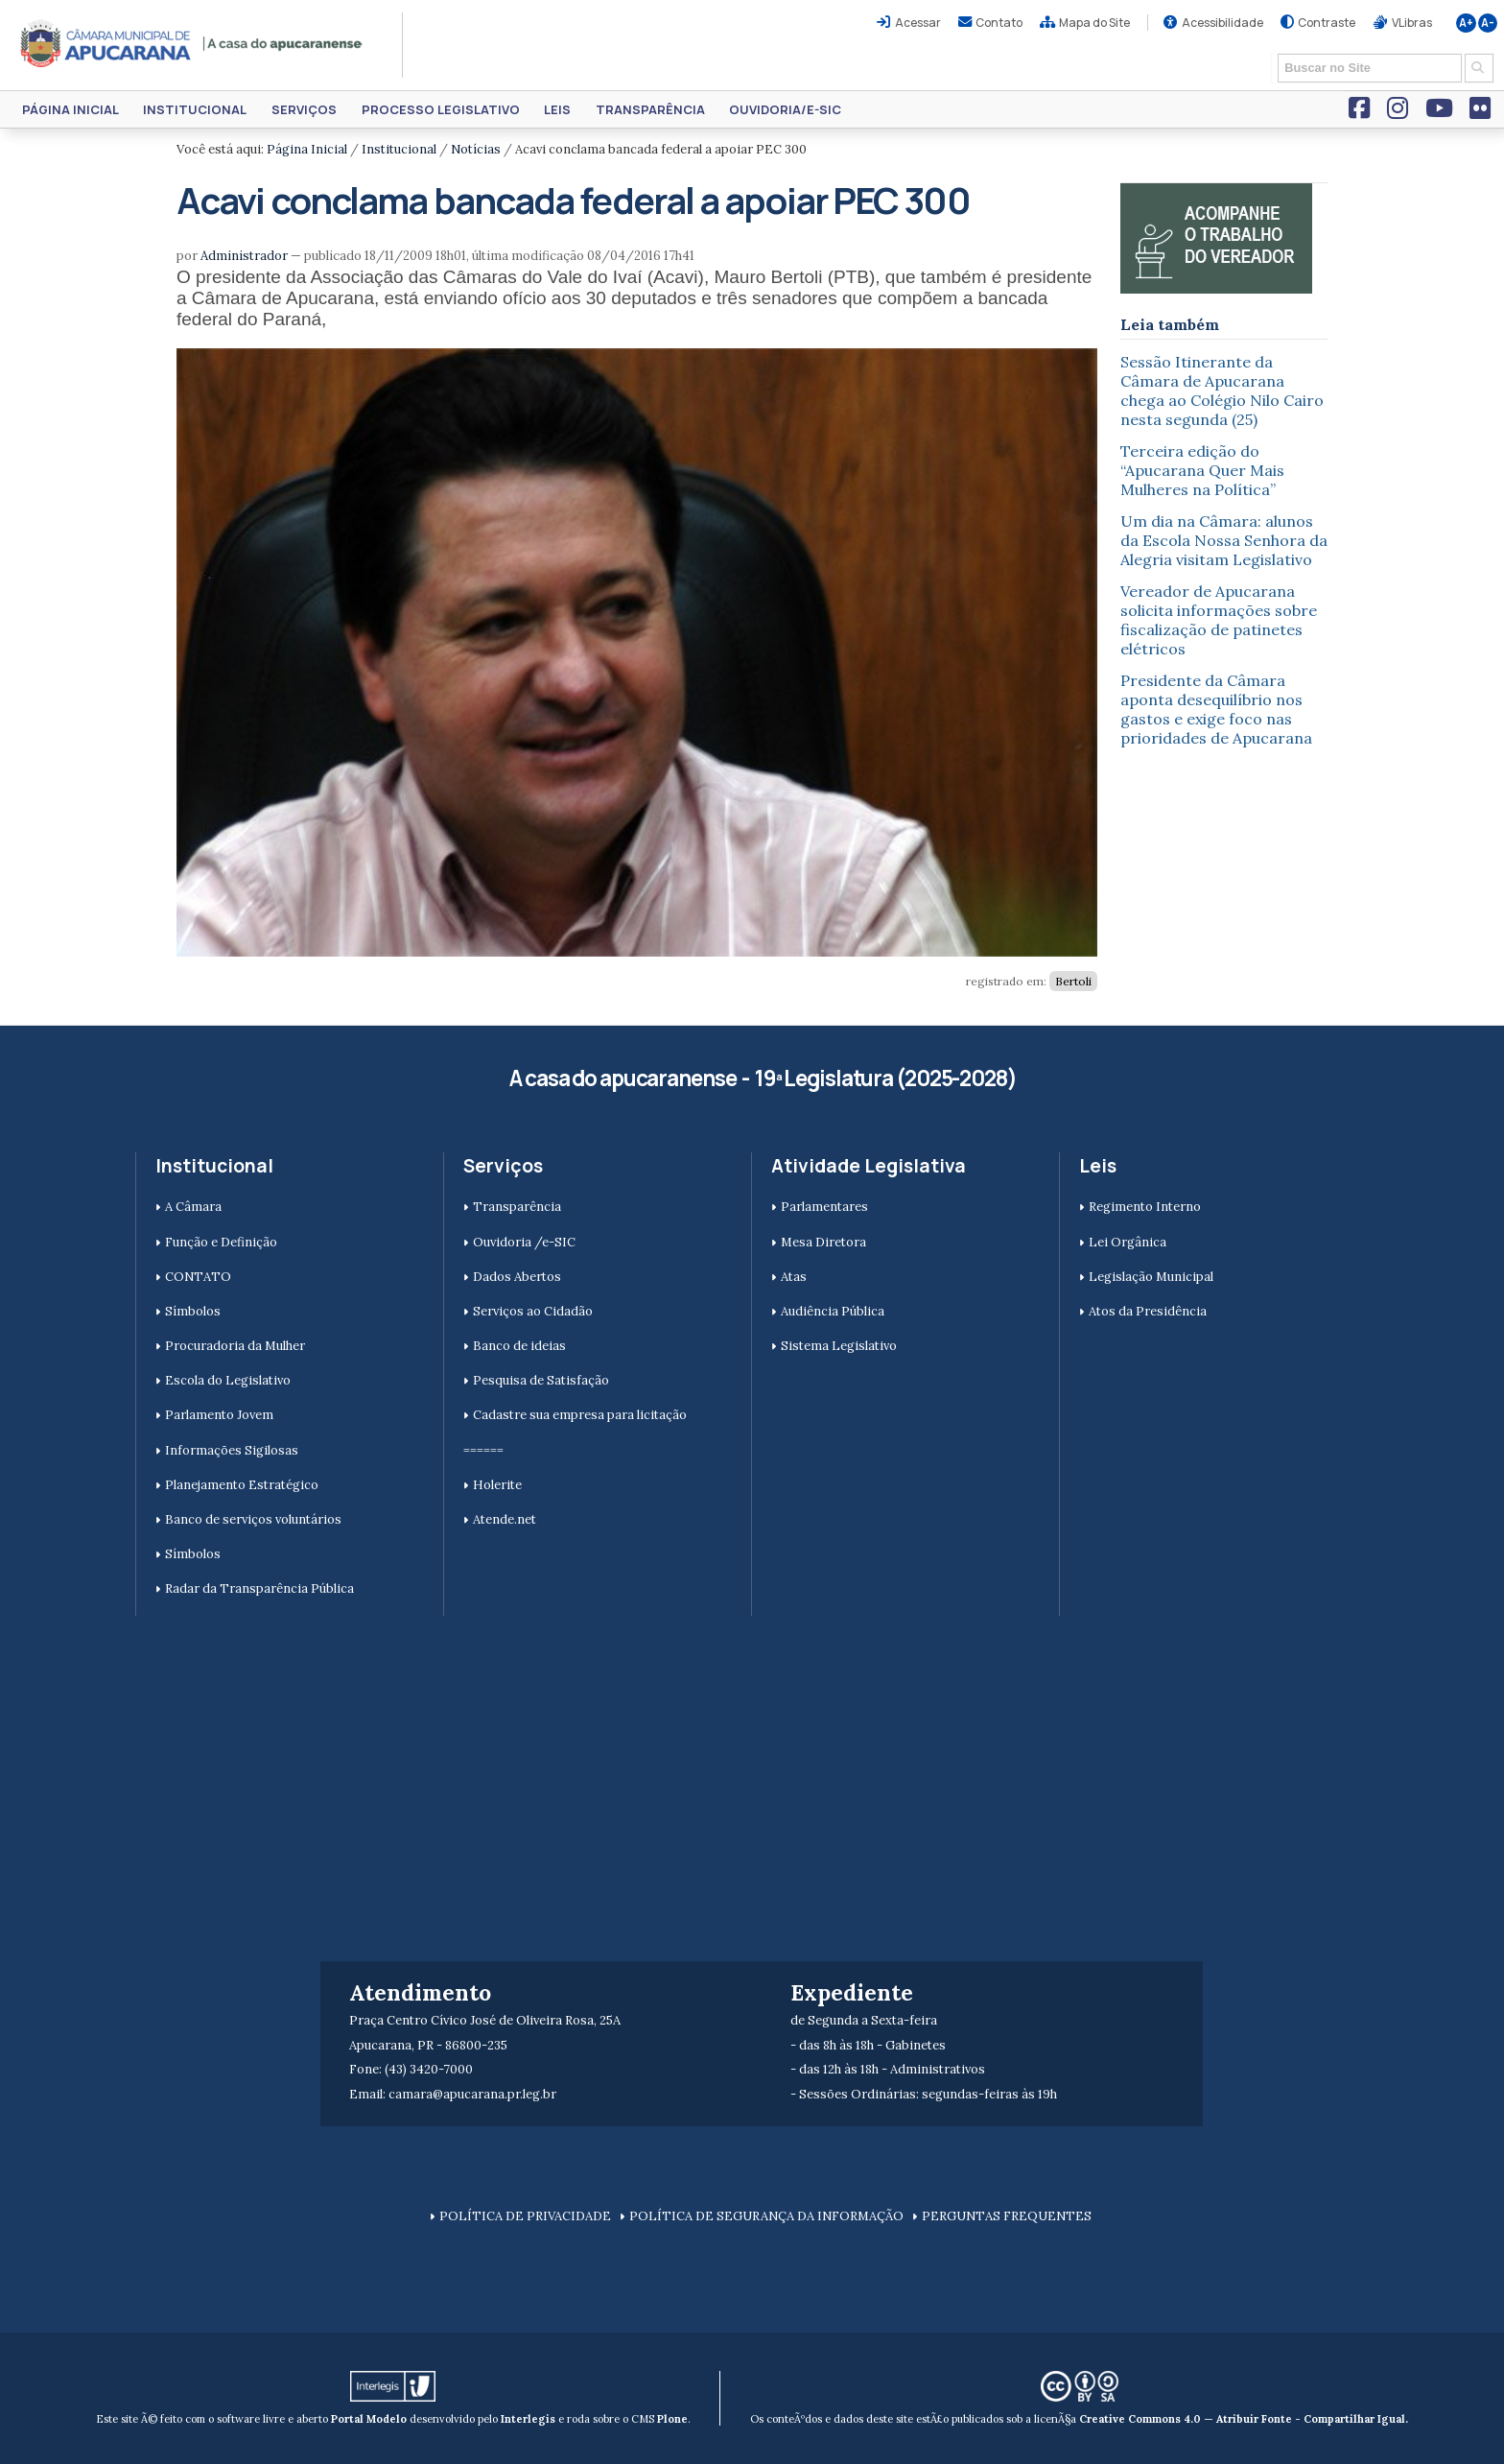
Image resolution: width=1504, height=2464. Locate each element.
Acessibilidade (1222, 22)
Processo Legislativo (441, 109)
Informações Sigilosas (231, 1450)
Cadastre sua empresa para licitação (580, 1415)
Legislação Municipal (1151, 1276)
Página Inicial (70, 109)
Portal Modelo (369, 2419)
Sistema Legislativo (839, 1346)
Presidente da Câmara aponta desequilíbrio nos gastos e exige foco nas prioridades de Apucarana (1216, 709)
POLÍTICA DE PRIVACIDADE (525, 2216)
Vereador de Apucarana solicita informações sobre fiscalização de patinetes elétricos (1218, 619)
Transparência (650, 109)
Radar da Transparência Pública (259, 1588)
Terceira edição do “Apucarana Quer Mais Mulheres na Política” (1202, 470)
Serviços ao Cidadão (533, 1311)
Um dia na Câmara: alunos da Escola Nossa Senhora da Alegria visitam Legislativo (1224, 540)
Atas (794, 1276)
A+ (1466, 23)
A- (1487, 23)
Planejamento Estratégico (241, 1485)
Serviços (304, 109)
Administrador (244, 256)
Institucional (195, 109)
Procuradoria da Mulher (235, 1346)
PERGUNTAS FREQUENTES (1007, 2216)
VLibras (1412, 22)
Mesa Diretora (823, 1242)
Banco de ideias (519, 1346)
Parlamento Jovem (219, 1415)
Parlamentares (824, 1206)
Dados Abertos (517, 1276)
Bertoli (1073, 981)
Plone (672, 2419)
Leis (557, 109)
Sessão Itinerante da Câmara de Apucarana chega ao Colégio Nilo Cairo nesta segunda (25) (1222, 390)
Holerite (497, 1485)
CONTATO (198, 1276)
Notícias (476, 149)
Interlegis (528, 2419)
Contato (998, 22)
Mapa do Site (1094, 22)
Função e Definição (221, 1242)
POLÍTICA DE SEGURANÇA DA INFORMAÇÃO (766, 2216)
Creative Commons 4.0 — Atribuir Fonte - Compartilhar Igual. (1243, 2419)
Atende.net (504, 1519)
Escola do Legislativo (228, 1380)
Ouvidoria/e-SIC (785, 109)
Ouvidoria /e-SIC (524, 1242)
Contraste (1326, 22)
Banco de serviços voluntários (253, 1519)
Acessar (918, 22)
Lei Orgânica (1127, 1242)
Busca (1271, 52)
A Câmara (193, 1206)
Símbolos (193, 1311)
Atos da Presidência (1148, 1311)
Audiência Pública (832, 1311)
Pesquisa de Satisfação (541, 1380)
